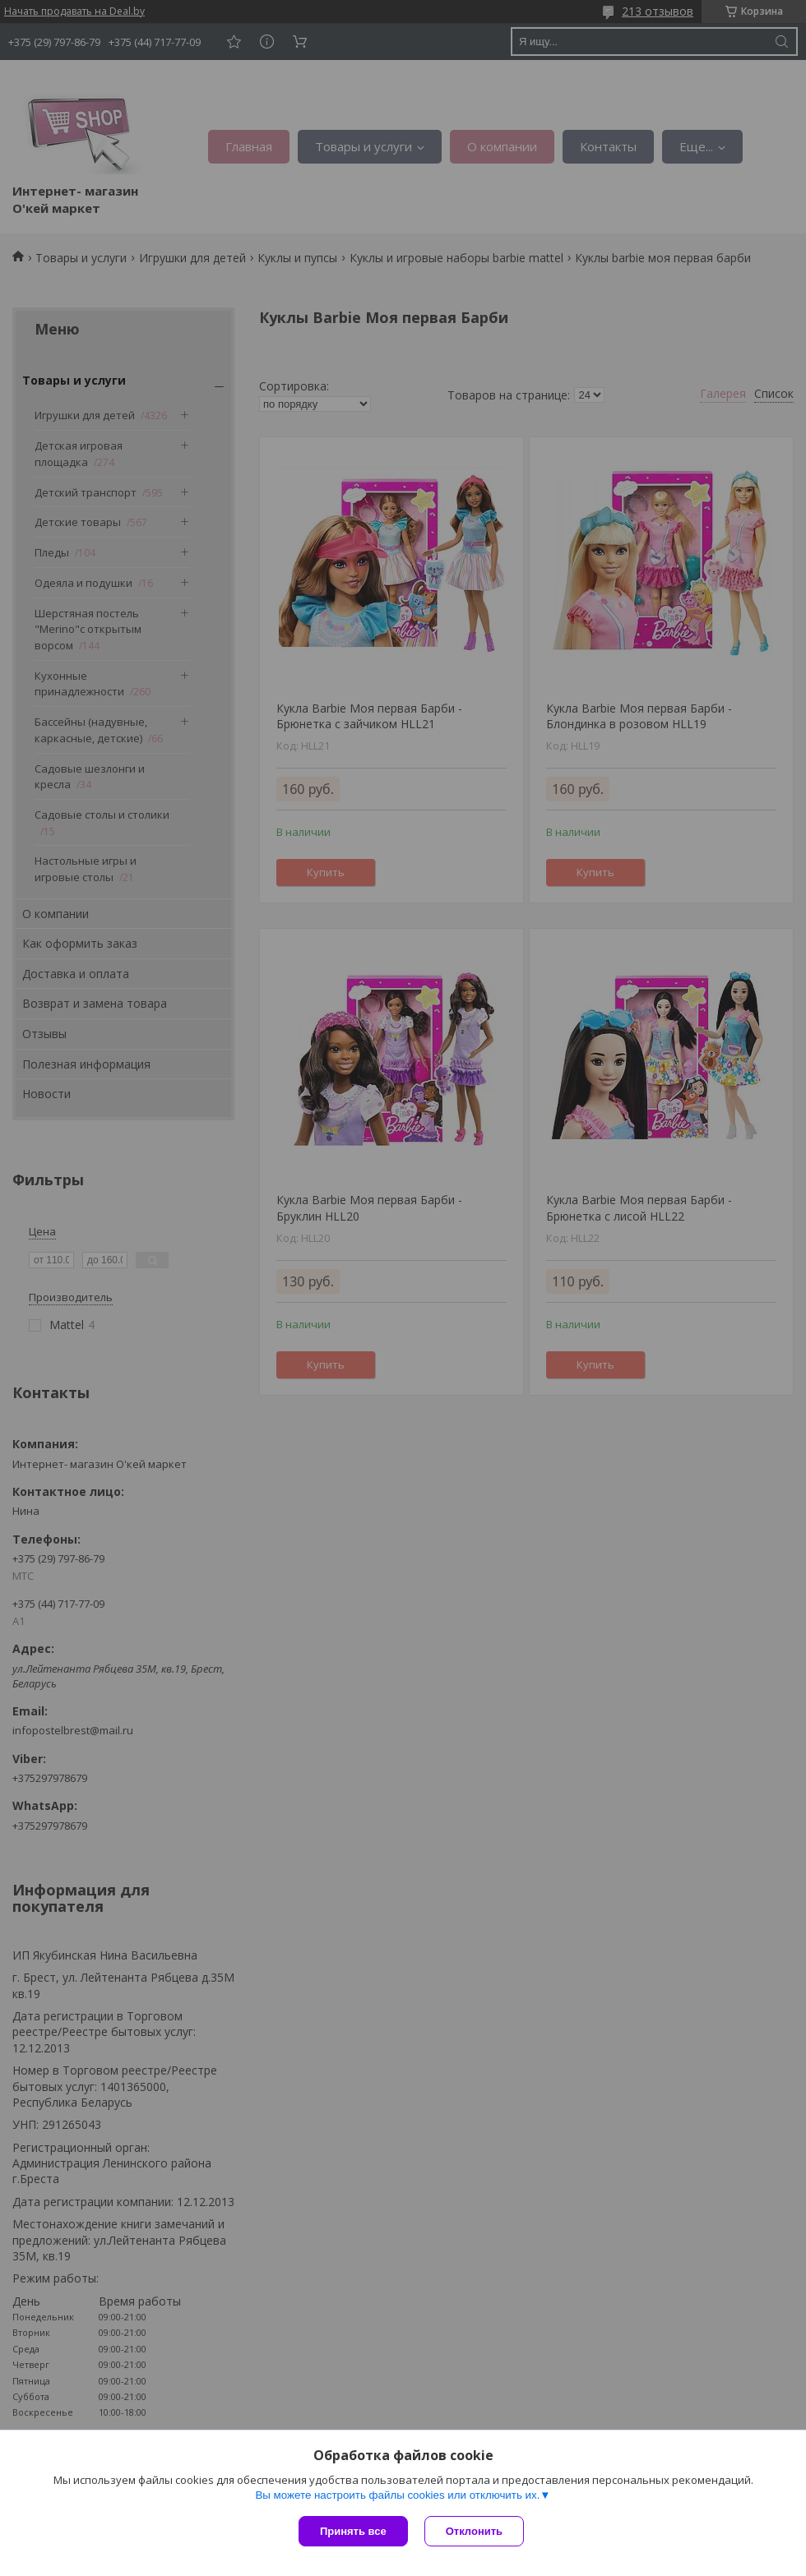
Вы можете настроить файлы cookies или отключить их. (397, 2495)
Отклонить (474, 2531)
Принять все (353, 2531)
